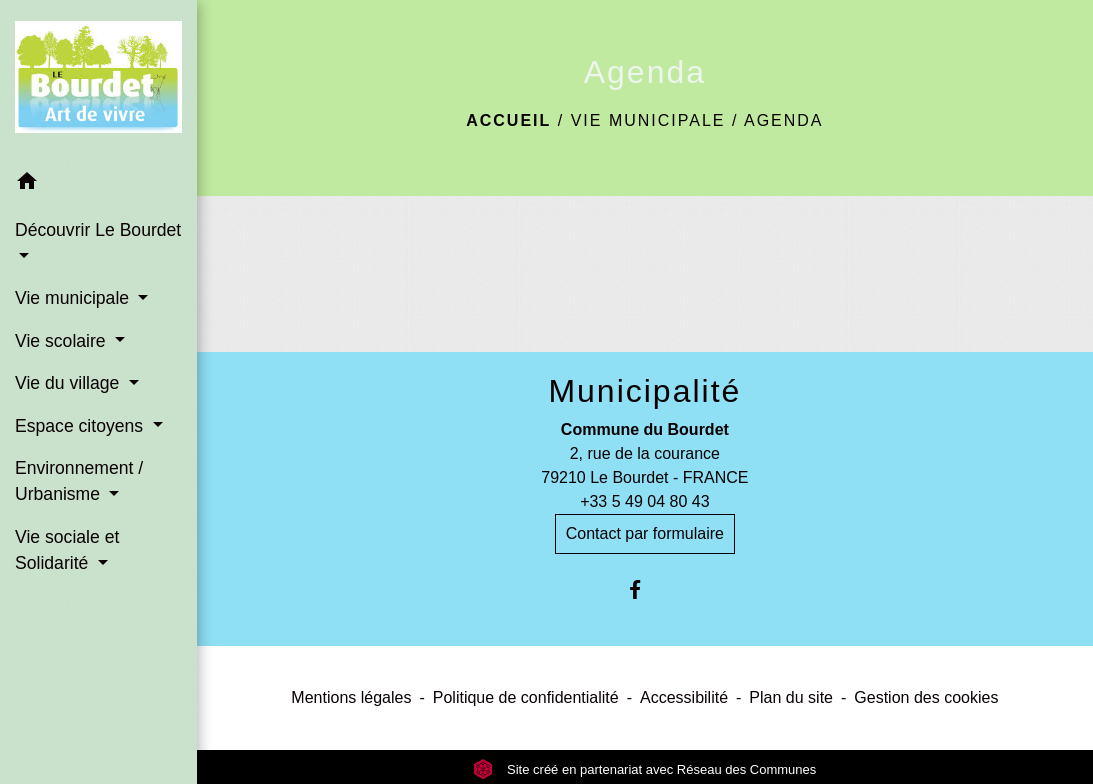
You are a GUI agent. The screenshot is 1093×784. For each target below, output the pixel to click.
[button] (98, 184)
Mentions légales (351, 697)
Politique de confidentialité (526, 697)
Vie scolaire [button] (63, 341)
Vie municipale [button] (74, 298)
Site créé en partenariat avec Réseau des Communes (644, 769)
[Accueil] (98, 81)
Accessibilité (684, 697)
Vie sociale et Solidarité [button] (67, 550)
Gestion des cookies (926, 697)
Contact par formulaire (645, 533)
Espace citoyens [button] (81, 426)
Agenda (784, 120)
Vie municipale (648, 120)
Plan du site (791, 697)
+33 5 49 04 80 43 (644, 501)
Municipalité (644, 391)
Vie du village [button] (69, 383)
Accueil (508, 120)
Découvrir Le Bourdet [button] (98, 230)
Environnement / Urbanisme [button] (79, 481)
